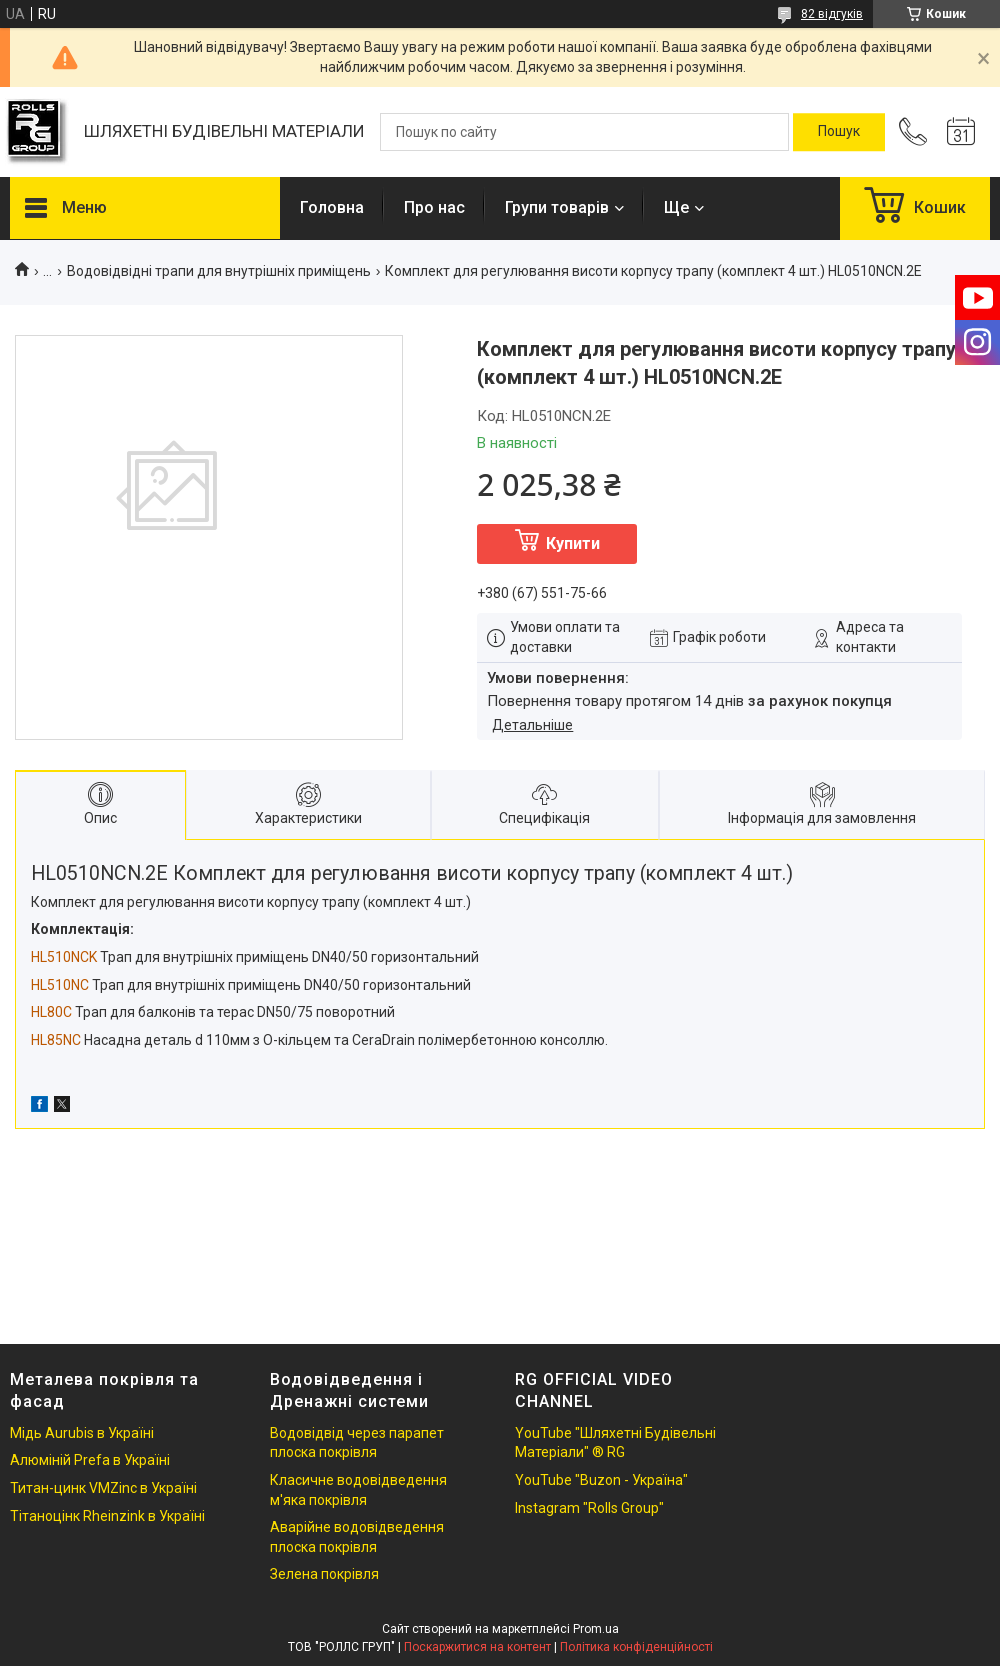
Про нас (434, 207)
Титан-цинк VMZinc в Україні (103, 1488)
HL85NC (56, 1040)
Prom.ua (596, 1629)
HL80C (51, 1012)
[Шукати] (839, 132)
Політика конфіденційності (636, 1647)
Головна (332, 207)
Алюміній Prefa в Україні (90, 1460)
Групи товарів (557, 207)
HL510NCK (64, 957)
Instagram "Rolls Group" (589, 1508)
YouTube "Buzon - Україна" (601, 1480)
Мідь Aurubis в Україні (82, 1433)
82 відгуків (832, 14)
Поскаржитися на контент (477, 1647)
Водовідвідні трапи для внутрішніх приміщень (219, 271)
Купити (573, 543)
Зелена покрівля (324, 1574)
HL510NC (60, 985)
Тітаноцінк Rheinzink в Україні (107, 1516)
